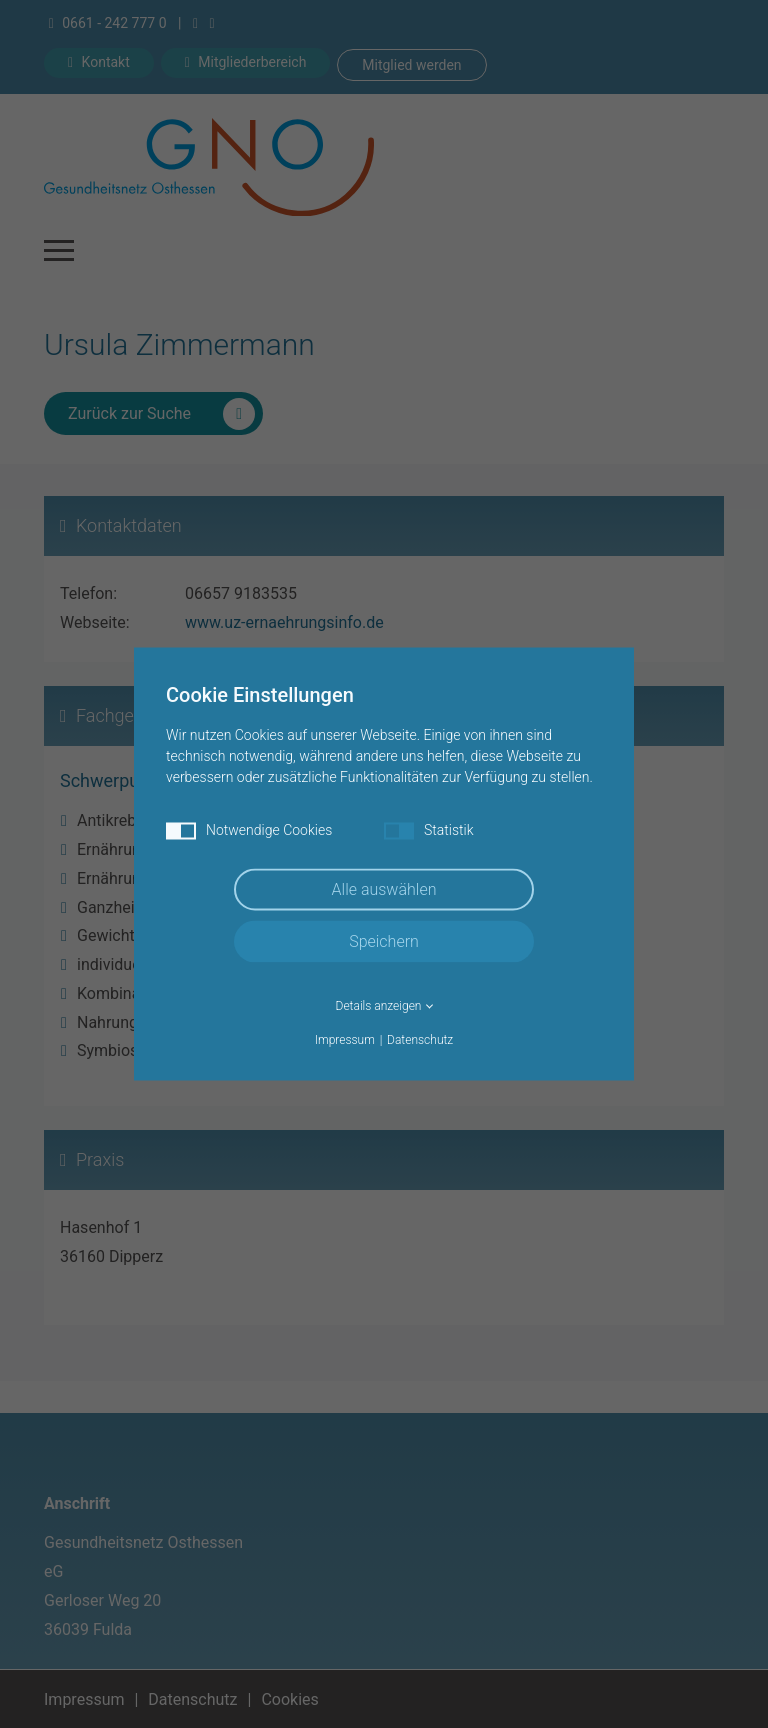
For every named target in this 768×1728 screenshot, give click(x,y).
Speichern (384, 941)
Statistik (429, 831)
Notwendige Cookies (249, 831)
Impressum (345, 1040)
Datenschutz (420, 1040)
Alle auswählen (384, 889)
